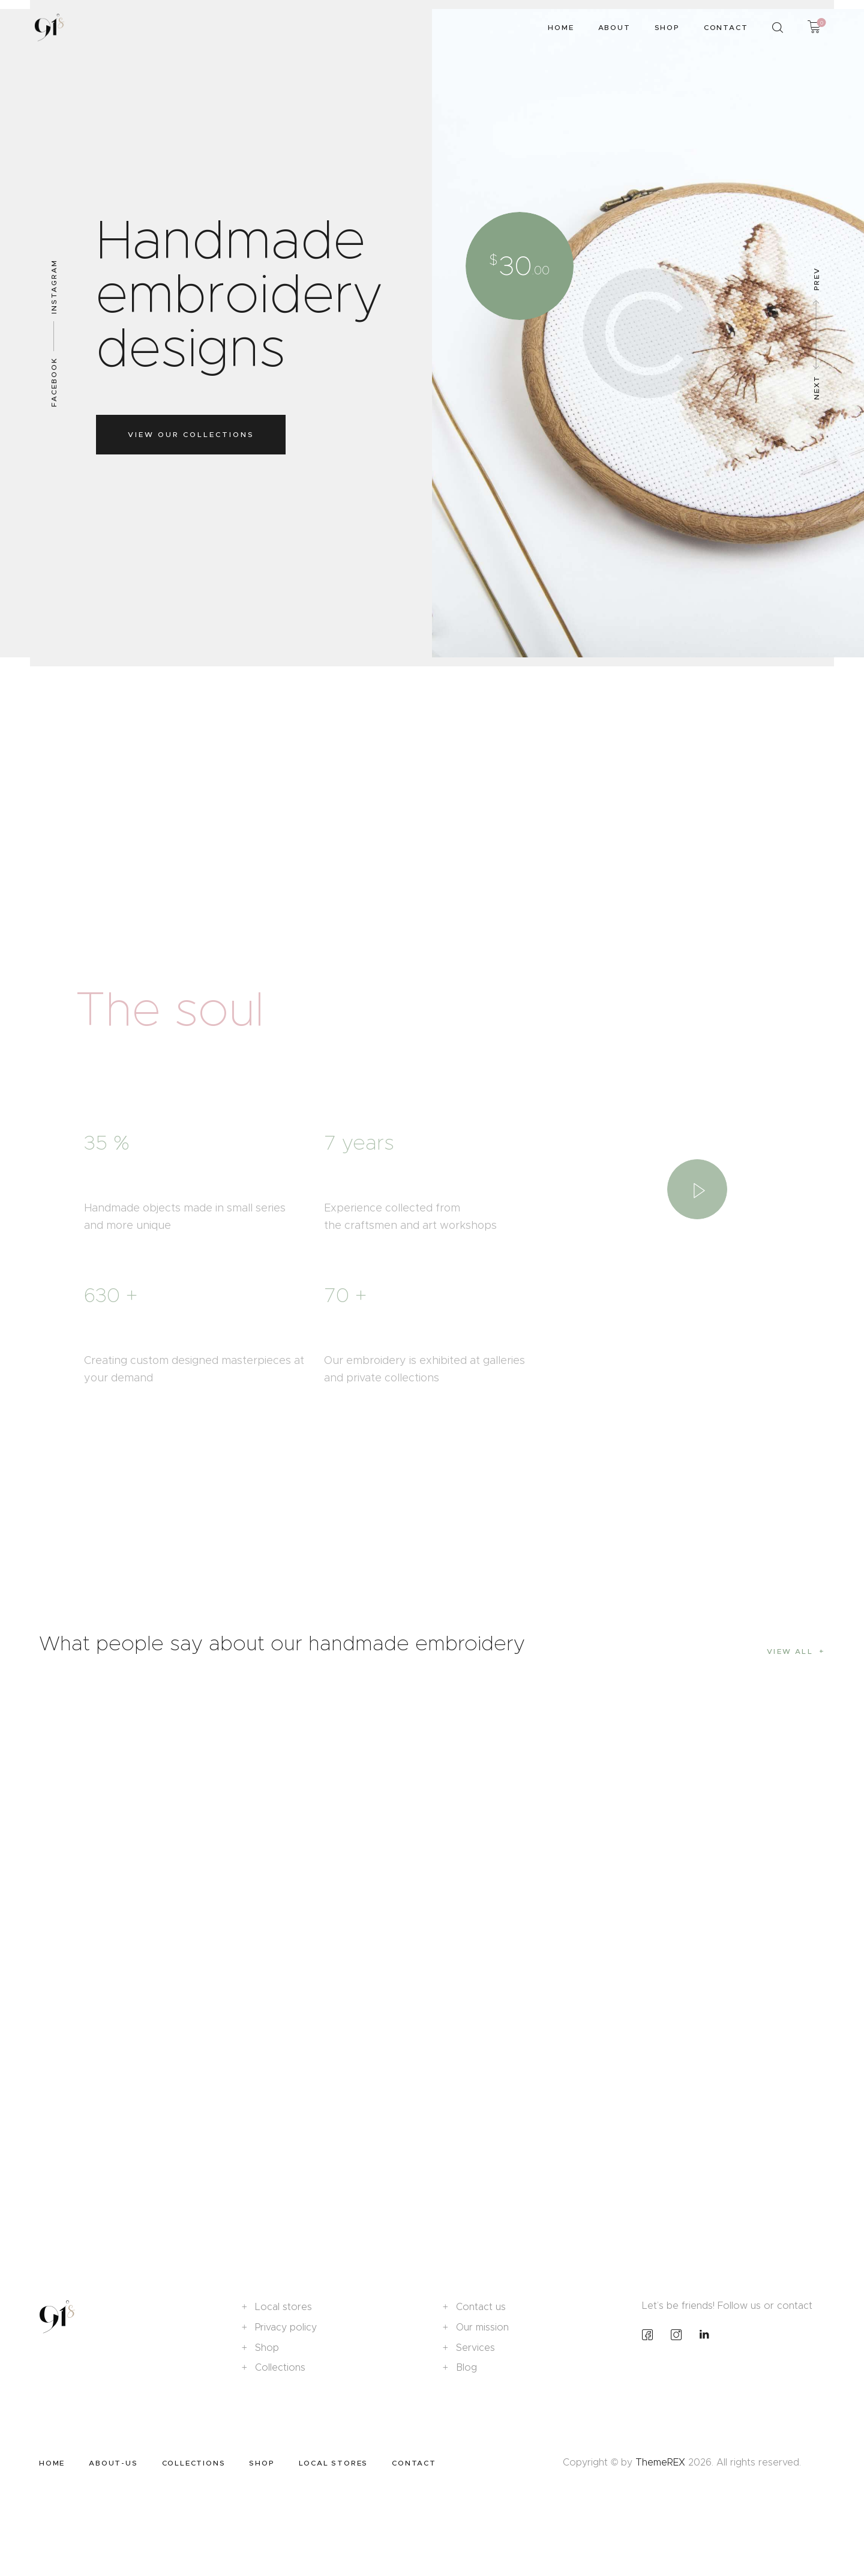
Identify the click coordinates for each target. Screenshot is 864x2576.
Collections (280, 2367)
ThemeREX (660, 2462)
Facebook (54, 382)
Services (475, 2347)
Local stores (283, 2306)
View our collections (191, 434)
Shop (267, 2347)
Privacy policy (286, 2327)
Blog (466, 2367)
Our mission (482, 2327)
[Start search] (778, 28)
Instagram (54, 286)
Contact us (481, 2306)
